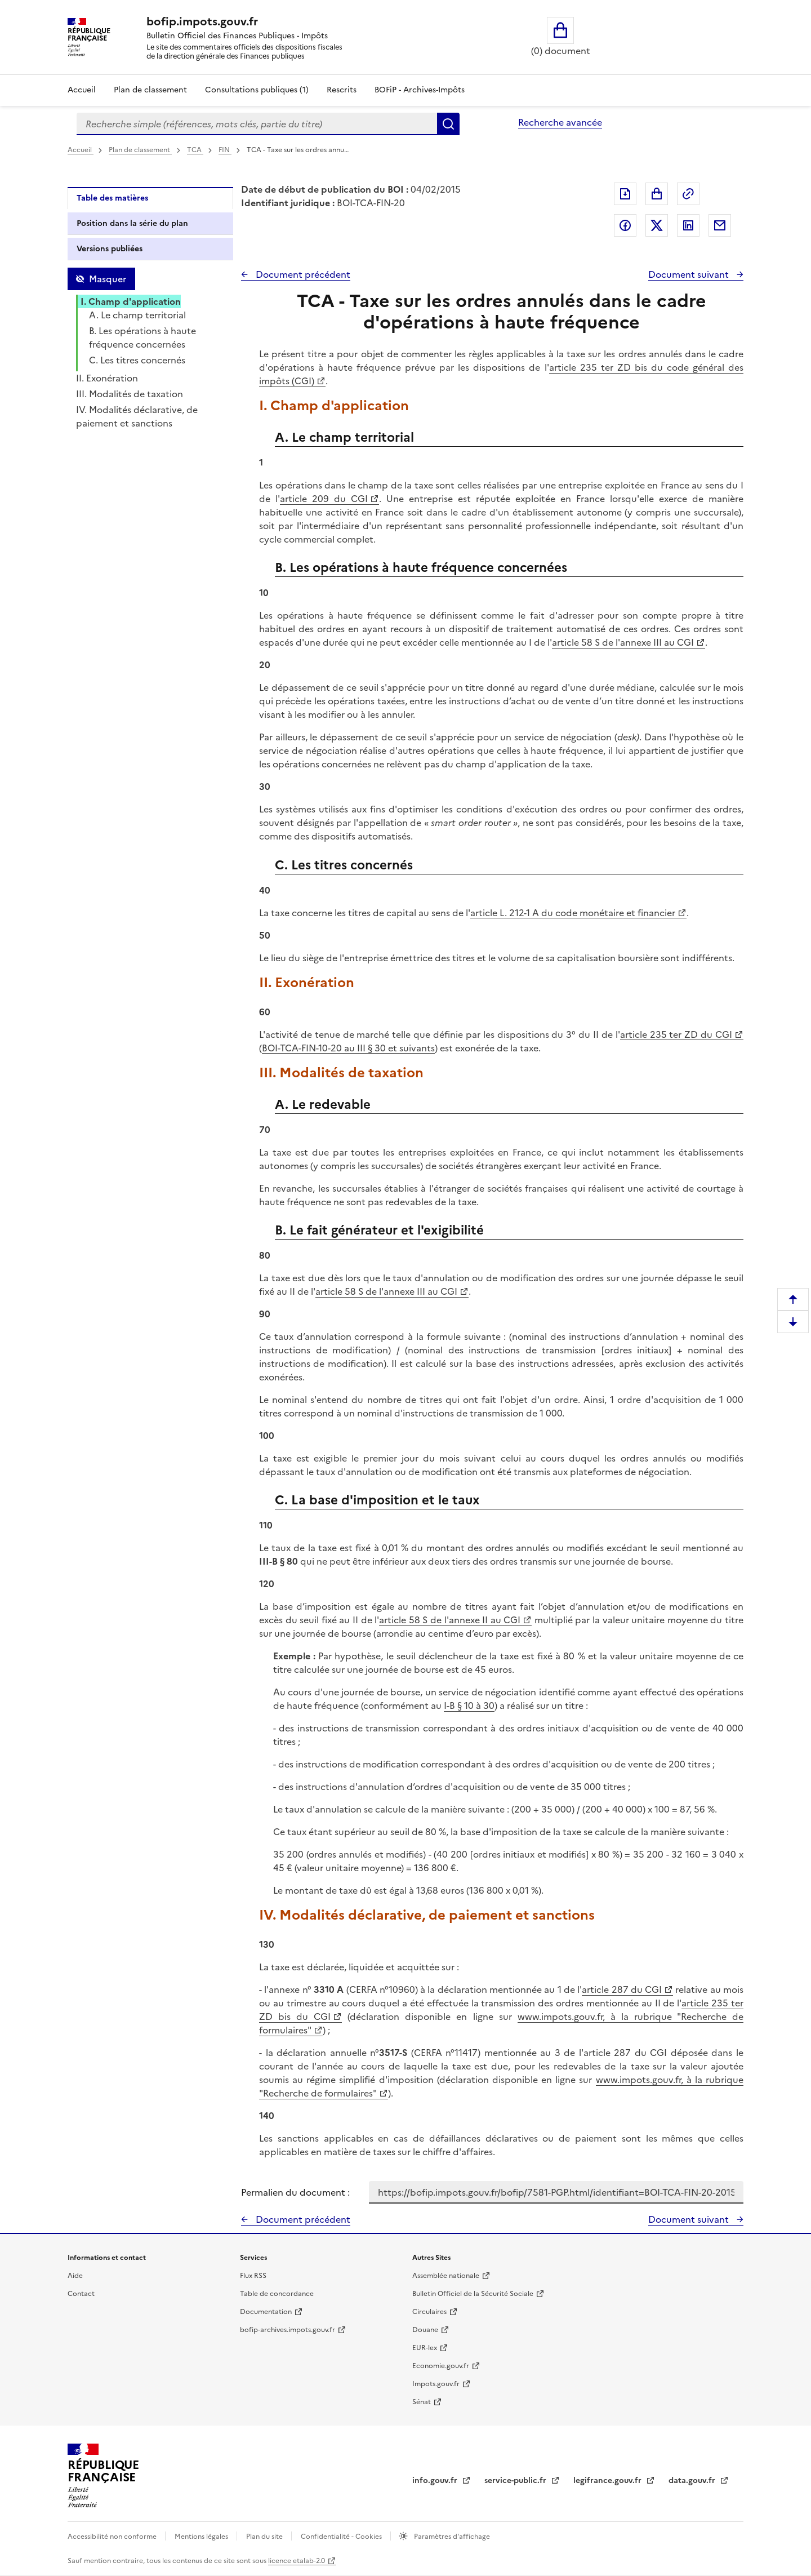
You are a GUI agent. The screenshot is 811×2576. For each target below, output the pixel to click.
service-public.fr (516, 2480)
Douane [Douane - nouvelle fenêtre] (425, 2330)
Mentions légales (202, 2536)
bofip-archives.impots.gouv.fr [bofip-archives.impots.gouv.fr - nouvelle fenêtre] (287, 2330)
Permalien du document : (295, 2192)
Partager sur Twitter (656, 225)
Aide (75, 2276)
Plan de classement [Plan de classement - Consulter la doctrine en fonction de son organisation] (150, 90)
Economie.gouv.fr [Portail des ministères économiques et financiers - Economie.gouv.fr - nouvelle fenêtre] (440, 2366)
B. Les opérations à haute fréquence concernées (142, 337)
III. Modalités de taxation (129, 394)
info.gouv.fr (436, 2480)
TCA (195, 150)
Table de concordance (277, 2294)
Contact (81, 2294)
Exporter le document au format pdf (625, 194)
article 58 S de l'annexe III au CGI (623, 642)
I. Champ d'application (131, 301)
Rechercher (448, 124)
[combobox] (257, 124)
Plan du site (265, 2536)
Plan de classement (140, 150)
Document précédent (301, 274)
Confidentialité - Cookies (342, 2536)
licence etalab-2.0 (296, 2561)
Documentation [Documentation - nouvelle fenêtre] (266, 2312)
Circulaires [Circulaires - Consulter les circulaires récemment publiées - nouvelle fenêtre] (429, 2312)
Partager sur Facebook (625, 225)
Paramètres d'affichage (451, 2536)
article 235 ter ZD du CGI (676, 1034)
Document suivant (689, 274)
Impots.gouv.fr (436, 2384)
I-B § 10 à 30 (469, 1705)
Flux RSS (253, 2276)
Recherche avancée (560, 122)
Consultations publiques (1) (257, 90)
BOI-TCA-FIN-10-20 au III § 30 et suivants (348, 1048)
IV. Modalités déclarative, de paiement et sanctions (137, 416)
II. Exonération (107, 378)
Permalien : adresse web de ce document (688, 194)
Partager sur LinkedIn (688, 225)
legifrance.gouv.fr (608, 2480)
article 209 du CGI (324, 498)
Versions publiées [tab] (109, 249)
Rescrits (342, 90)
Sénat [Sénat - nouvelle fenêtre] (421, 2402)
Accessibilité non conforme (113, 2536)
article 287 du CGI (622, 1989)
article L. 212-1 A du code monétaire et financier (572, 913)
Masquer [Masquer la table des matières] (107, 279)
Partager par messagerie (719, 225)
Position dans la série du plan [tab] (132, 223)
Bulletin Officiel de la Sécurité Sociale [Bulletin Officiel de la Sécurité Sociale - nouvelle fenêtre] (472, 2294)
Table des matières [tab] (112, 198)
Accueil (82, 90)
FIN (225, 150)
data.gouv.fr (693, 2480)
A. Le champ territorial (137, 315)
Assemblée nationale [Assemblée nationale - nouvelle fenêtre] (445, 2276)
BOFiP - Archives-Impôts (420, 90)
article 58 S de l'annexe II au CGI (449, 1620)
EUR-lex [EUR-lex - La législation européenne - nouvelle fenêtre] (424, 2348)
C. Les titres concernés (137, 360)
